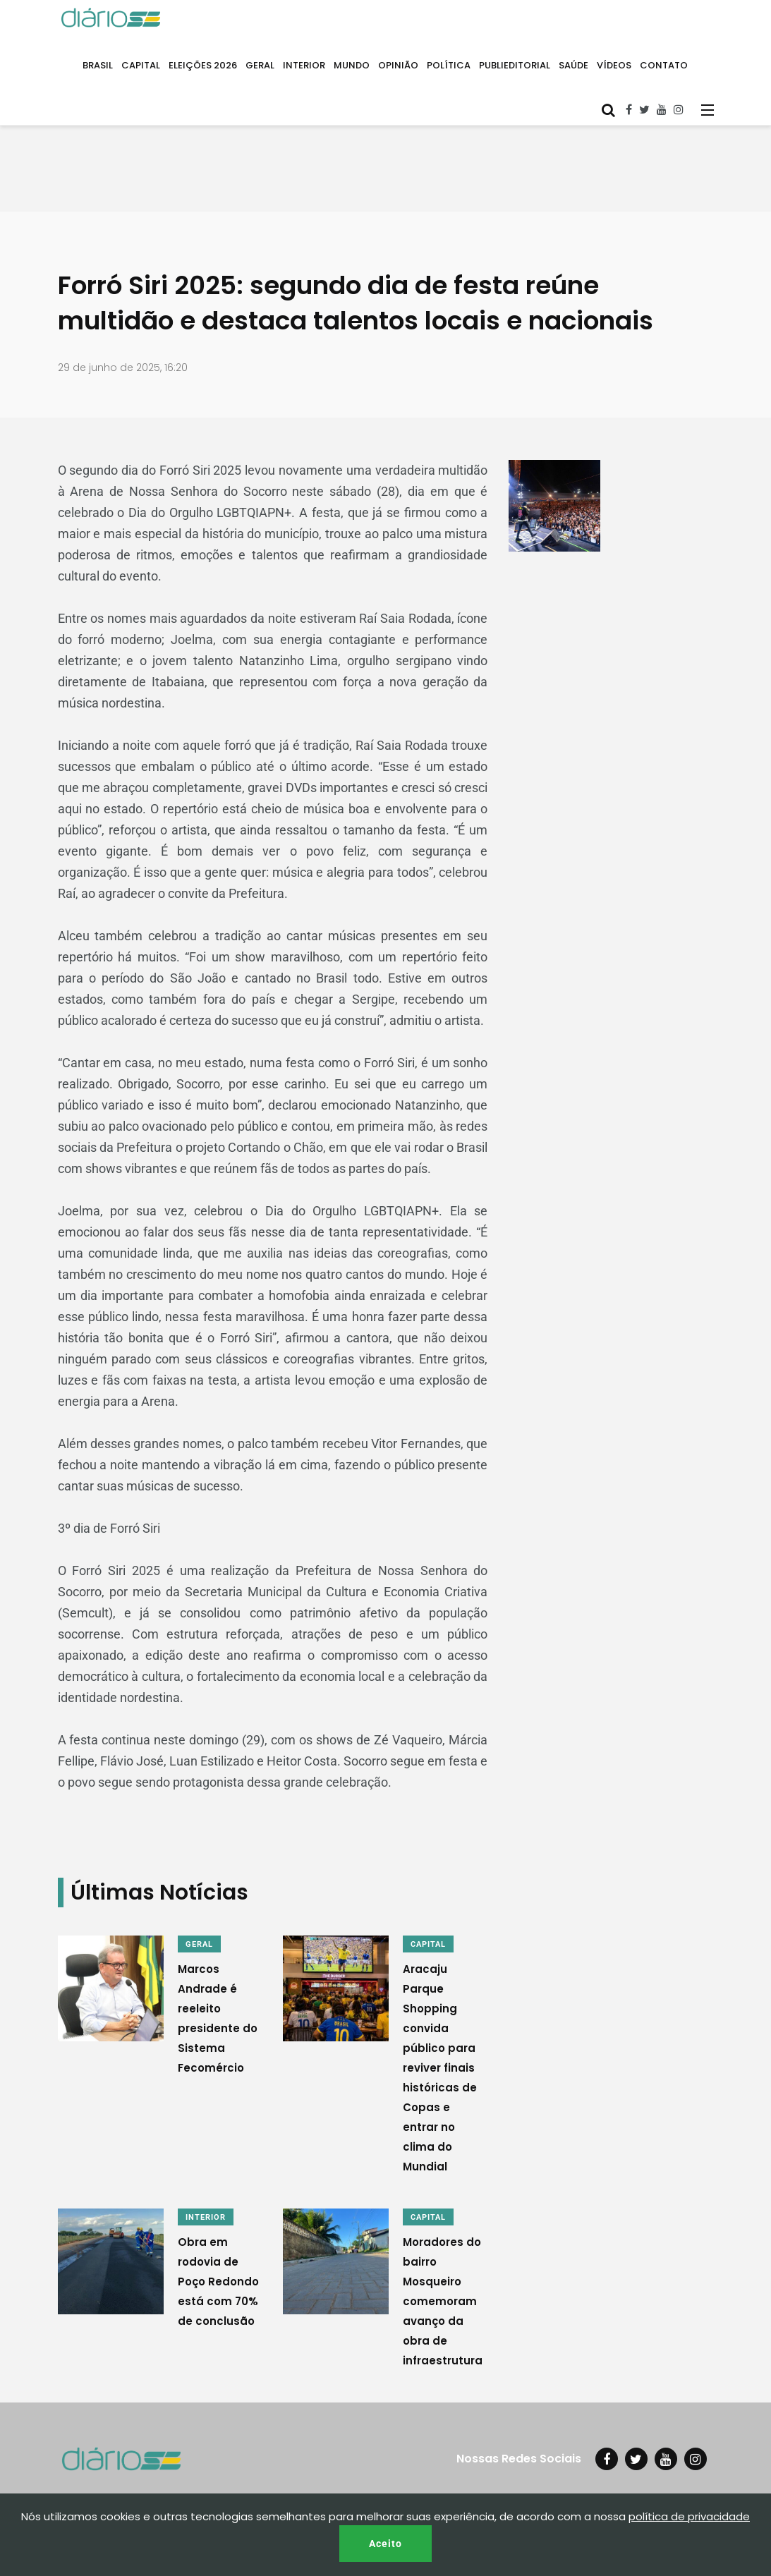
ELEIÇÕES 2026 (203, 65)
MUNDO (352, 65)
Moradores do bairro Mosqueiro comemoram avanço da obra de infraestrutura (442, 2301)
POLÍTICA (449, 65)
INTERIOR (304, 65)
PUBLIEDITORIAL (514, 65)
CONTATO (664, 65)
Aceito (385, 2543)
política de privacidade (689, 2516)
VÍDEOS (614, 65)
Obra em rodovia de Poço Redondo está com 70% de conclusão (218, 2281)
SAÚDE (573, 65)
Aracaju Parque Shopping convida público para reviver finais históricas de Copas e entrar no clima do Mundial (440, 2068)
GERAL (259, 65)
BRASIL (98, 65)
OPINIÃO (398, 65)
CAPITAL (140, 65)
